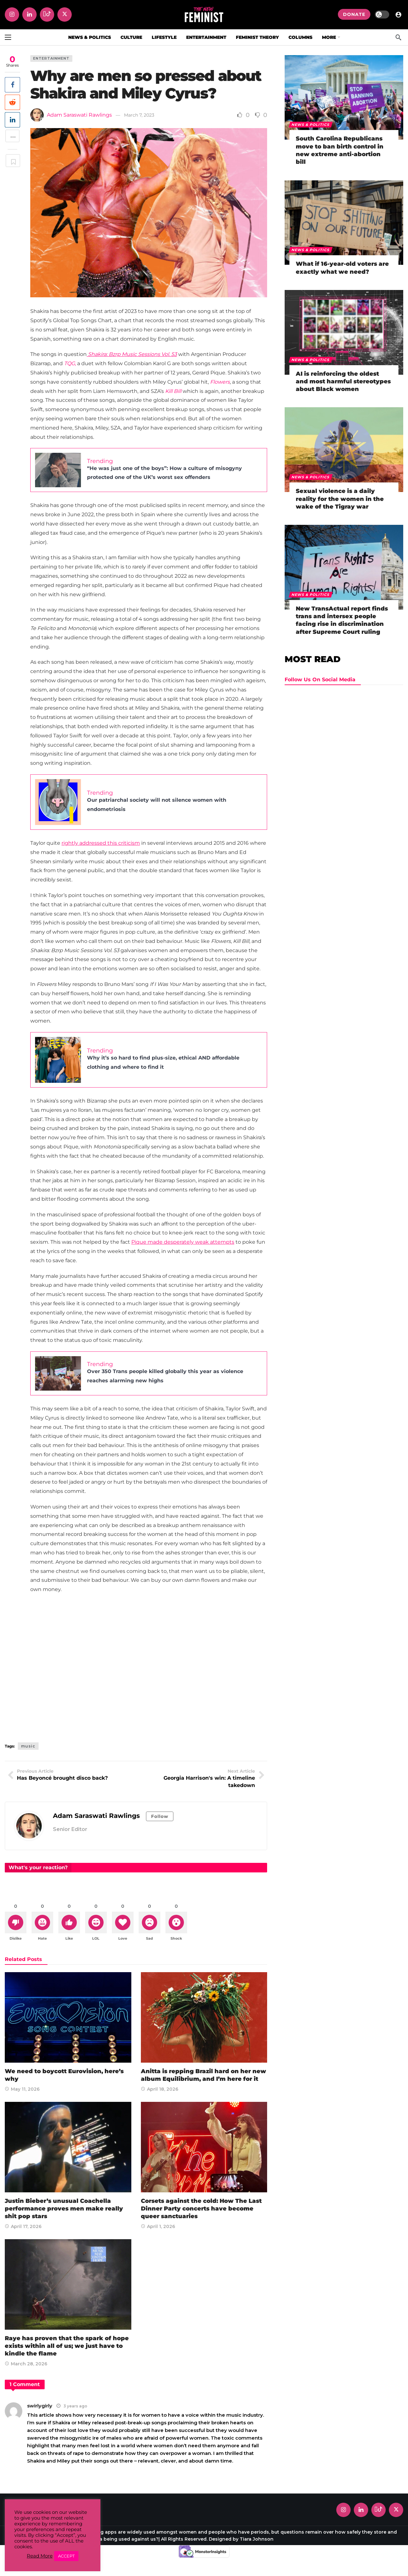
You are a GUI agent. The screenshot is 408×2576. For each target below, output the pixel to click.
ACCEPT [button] (66, 2555)
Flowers (220, 382)
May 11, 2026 (22, 2090)
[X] (64, 14)
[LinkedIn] (29, 14)
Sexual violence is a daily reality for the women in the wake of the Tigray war (340, 499)
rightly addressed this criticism (101, 843)
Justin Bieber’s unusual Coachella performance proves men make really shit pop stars (64, 2210)
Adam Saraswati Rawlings (79, 115)
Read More (40, 2556)
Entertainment (51, 58)
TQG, (70, 363)
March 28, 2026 (26, 2365)
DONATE (354, 14)
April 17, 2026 (23, 2228)
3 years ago (75, 2407)
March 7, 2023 (139, 115)
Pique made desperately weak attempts (182, 1242)
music (28, 1746)
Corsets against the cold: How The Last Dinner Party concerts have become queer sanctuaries (201, 2210)
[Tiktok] (47, 14)
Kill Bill (173, 391)
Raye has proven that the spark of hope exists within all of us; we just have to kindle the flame (67, 2347)
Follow (159, 1816)
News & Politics (310, 124)
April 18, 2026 (159, 2090)
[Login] (398, 14)
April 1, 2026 (158, 2228)
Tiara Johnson (256, 2540)
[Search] (398, 37)
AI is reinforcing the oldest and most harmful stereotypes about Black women (343, 381)
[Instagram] (12, 14)
